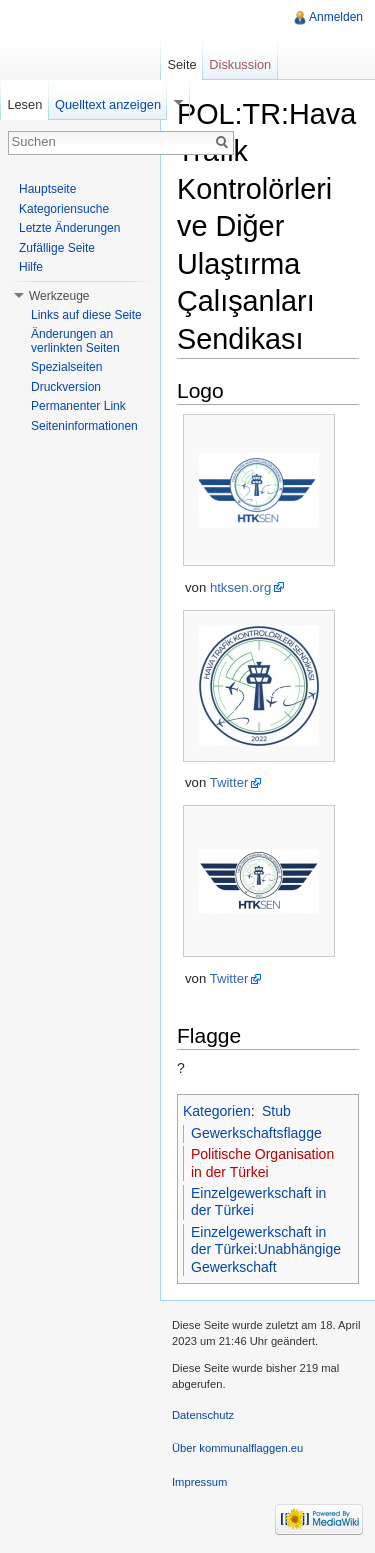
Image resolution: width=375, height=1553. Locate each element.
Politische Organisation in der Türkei (262, 1163)
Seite (181, 64)
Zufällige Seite (57, 248)
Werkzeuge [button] (59, 296)
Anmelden (336, 17)
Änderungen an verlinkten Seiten (75, 341)
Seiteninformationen (84, 426)
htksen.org (240, 587)
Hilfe (31, 267)
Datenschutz (203, 1415)
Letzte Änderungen (69, 228)
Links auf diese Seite (86, 315)
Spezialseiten (66, 367)
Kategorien (217, 1111)
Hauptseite (47, 189)
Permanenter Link (78, 406)
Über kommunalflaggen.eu (237, 1448)
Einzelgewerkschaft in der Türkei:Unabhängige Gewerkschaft (266, 1249)
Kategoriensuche (64, 209)
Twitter (229, 782)
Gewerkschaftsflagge (256, 1133)
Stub (276, 1111)
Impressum (199, 1482)
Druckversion (66, 387)
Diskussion (240, 64)
